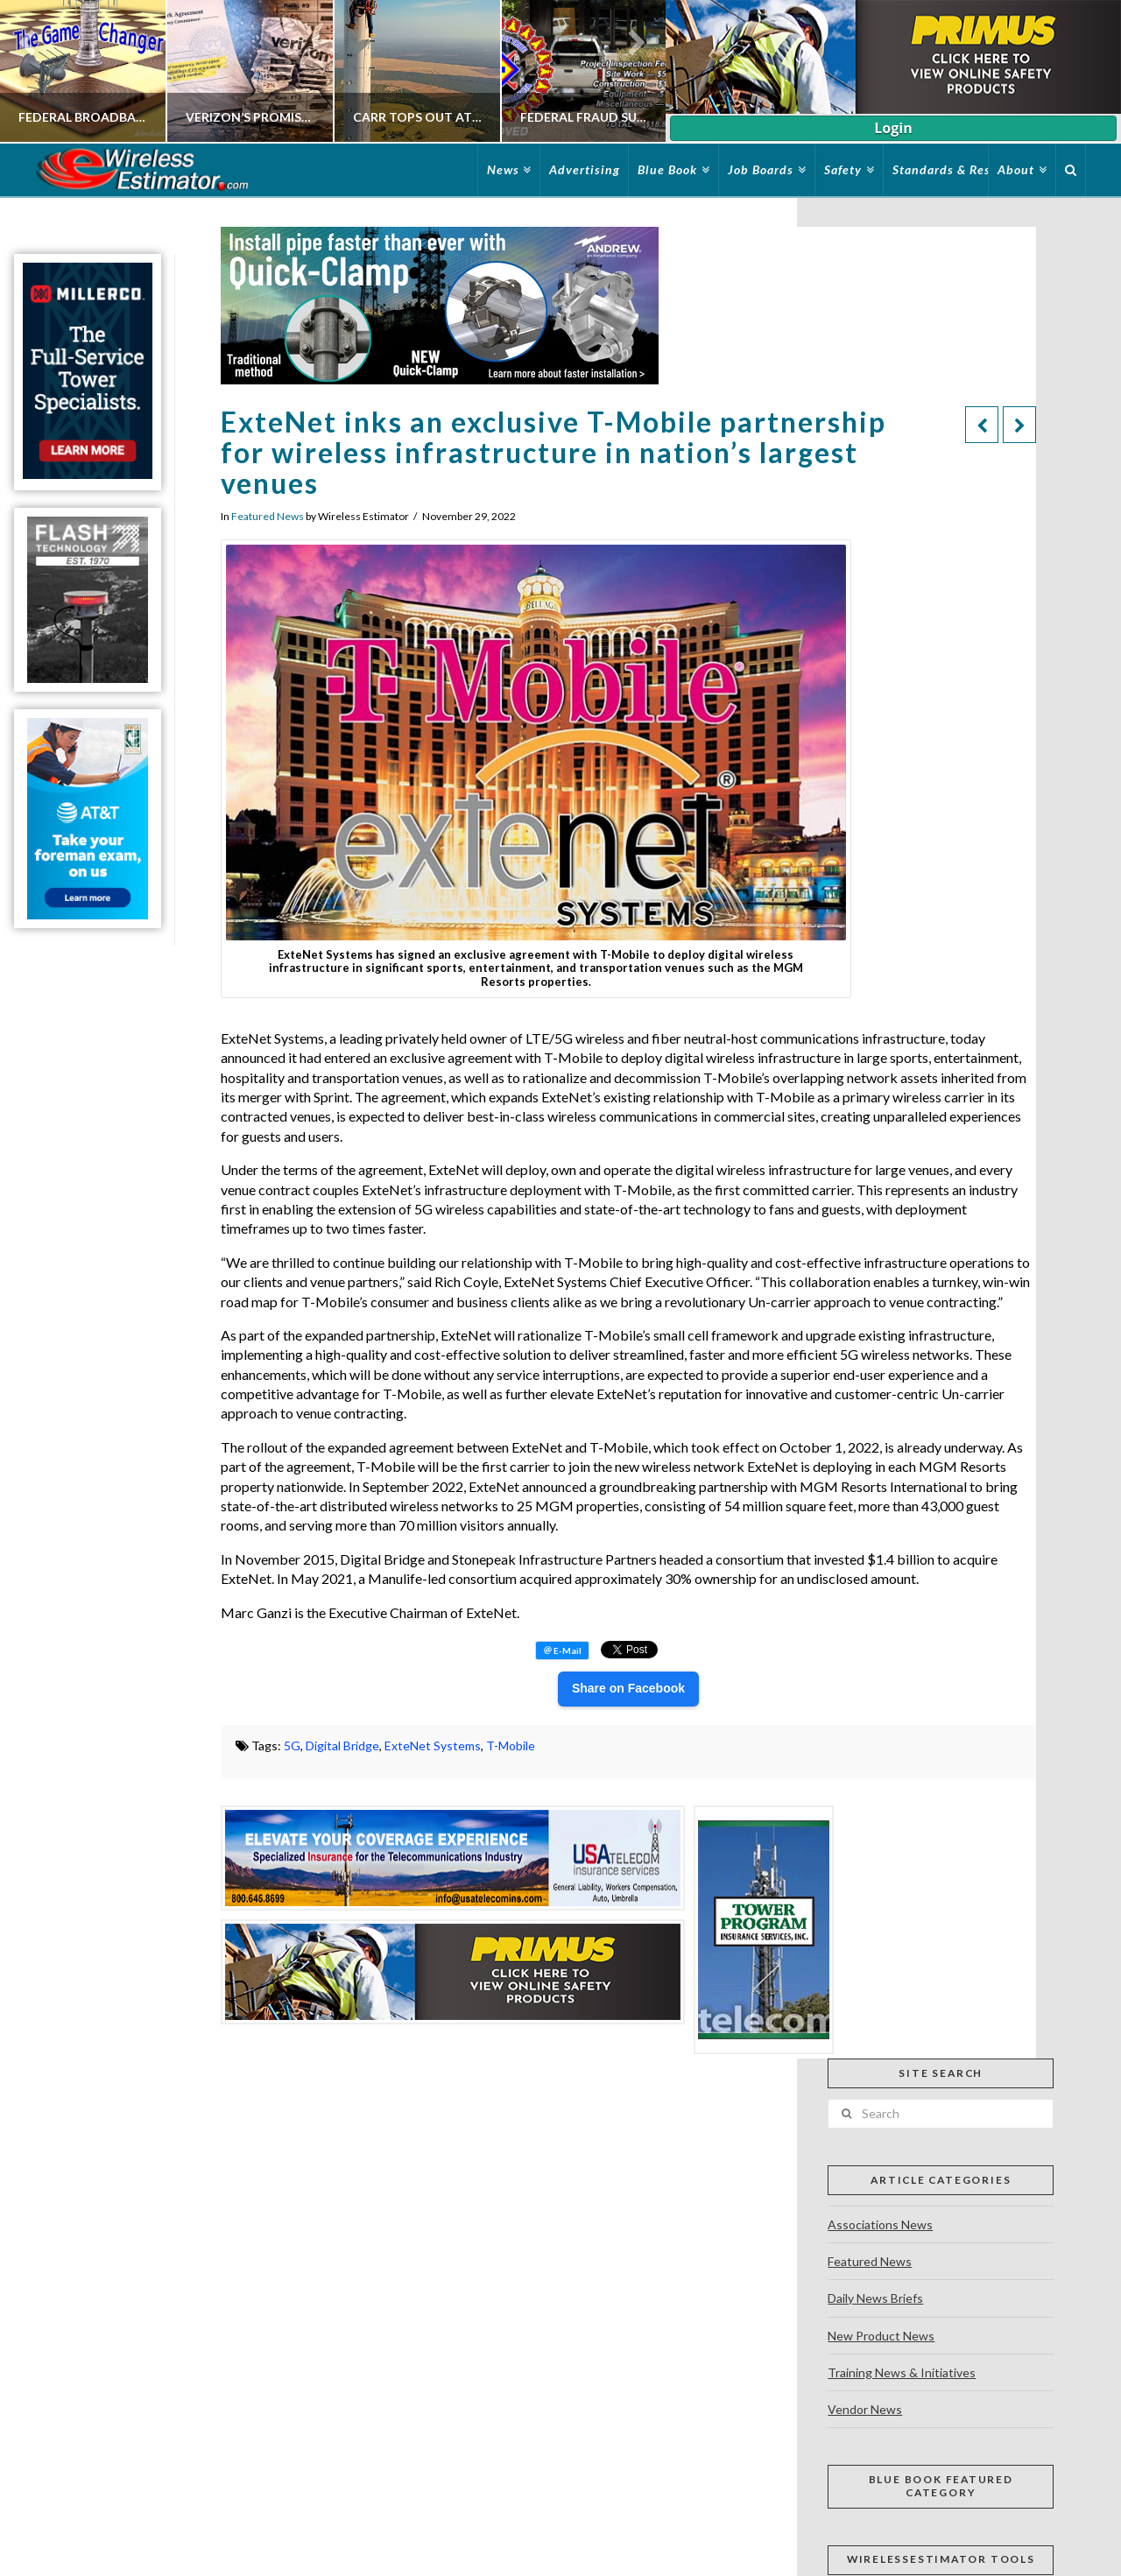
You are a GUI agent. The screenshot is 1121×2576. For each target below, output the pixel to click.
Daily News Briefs (875, 2298)
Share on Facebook (628, 1688)
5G (292, 1745)
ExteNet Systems (432, 1745)
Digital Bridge (342, 1745)
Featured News (267, 516)
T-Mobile (510, 1745)
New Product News (881, 2335)
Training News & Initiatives (902, 2372)
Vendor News (865, 2409)
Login (893, 127)
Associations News (880, 2224)
